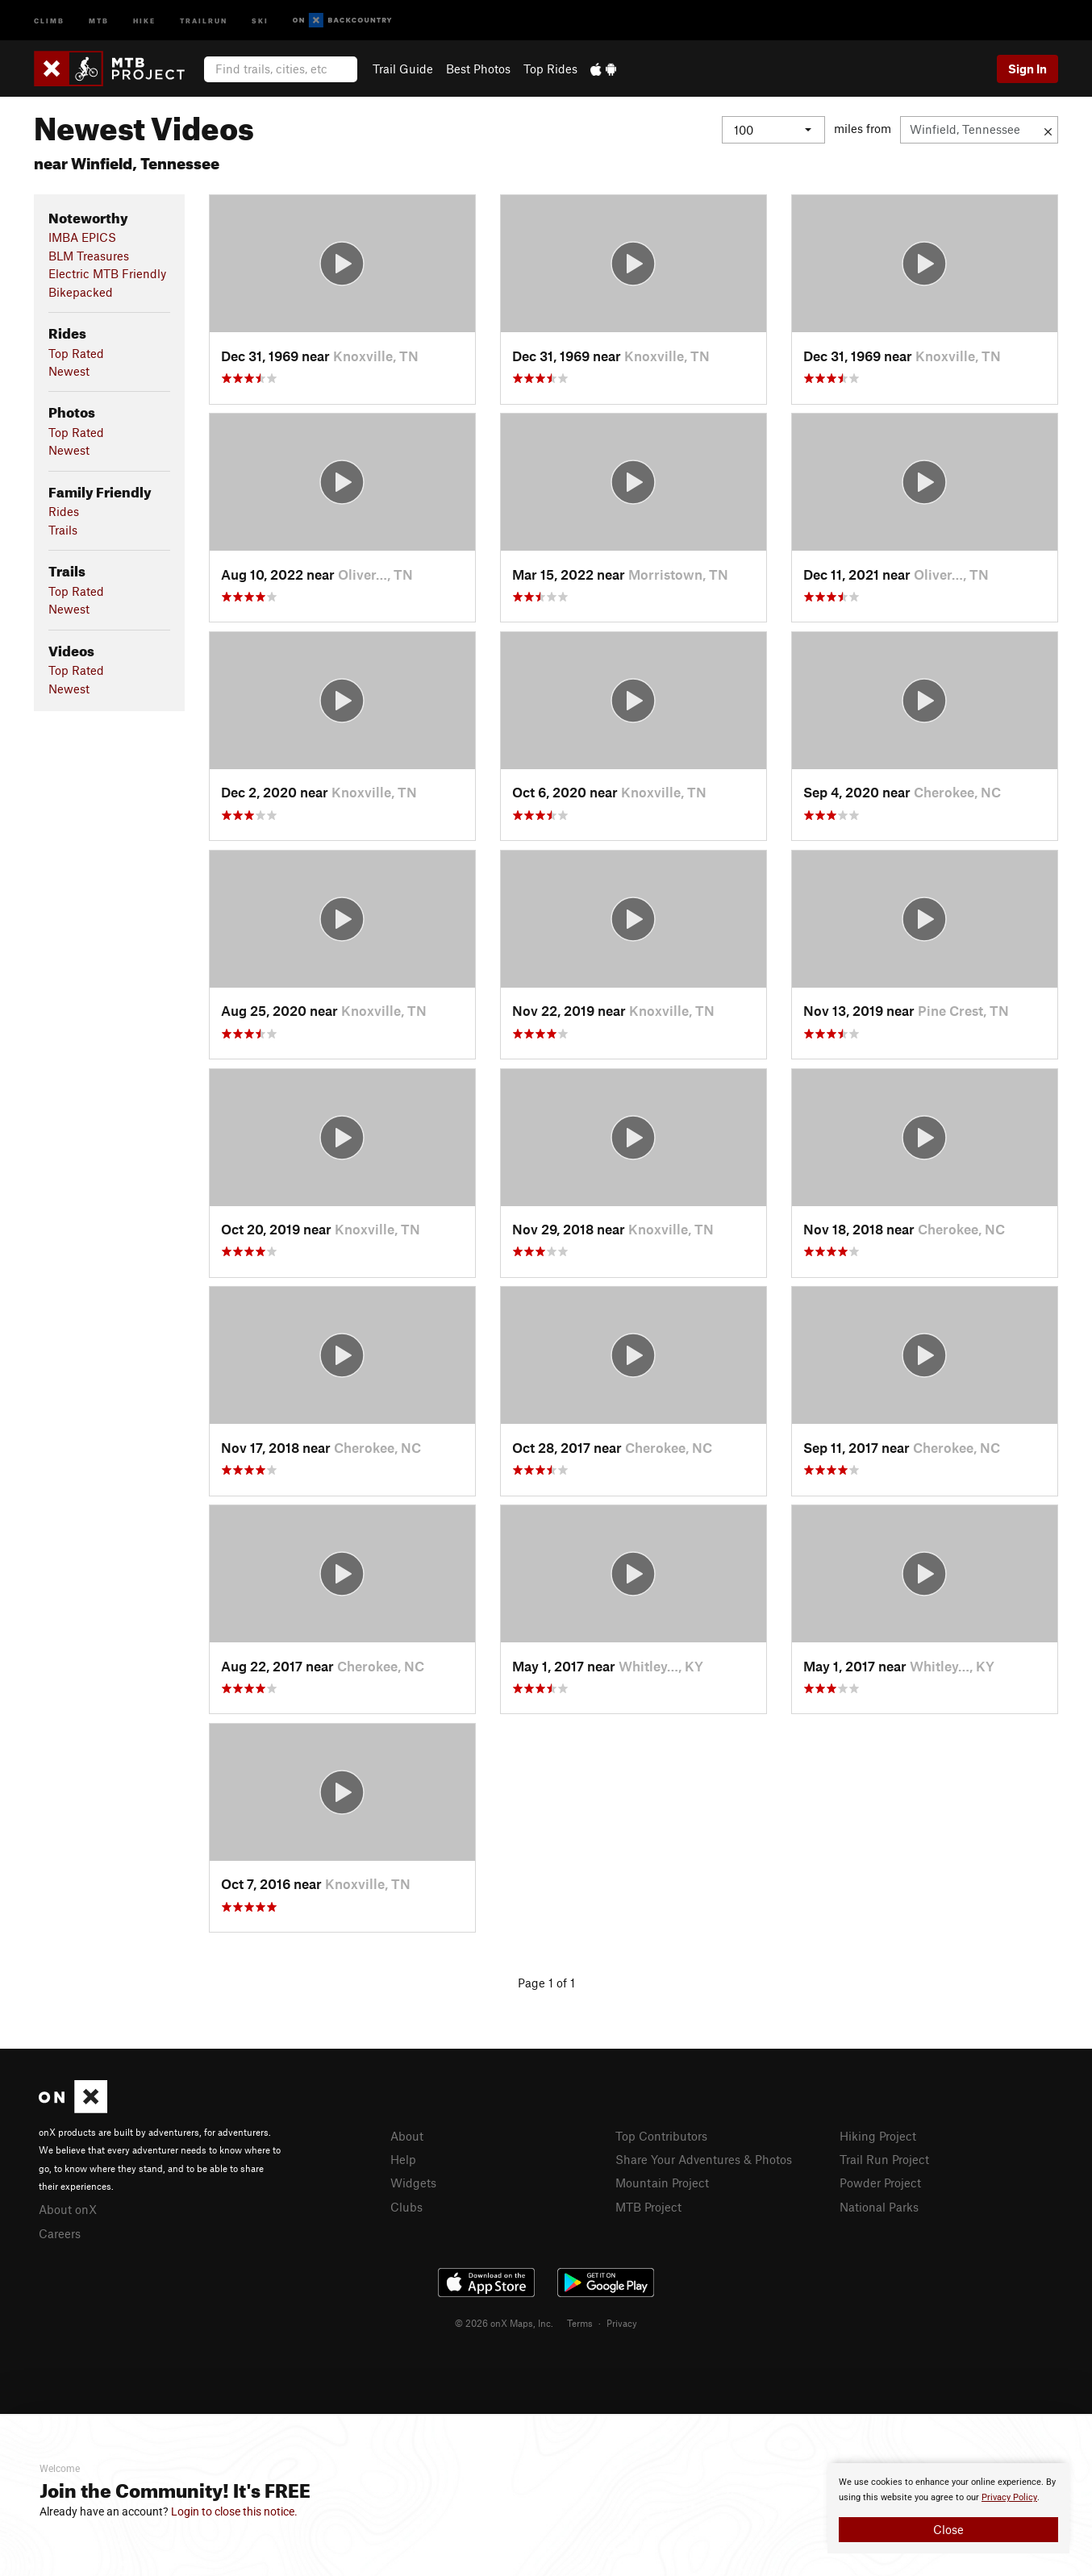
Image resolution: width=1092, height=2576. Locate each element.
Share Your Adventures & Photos (703, 2159)
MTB (99, 20)
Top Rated (76, 353)
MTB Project (648, 2206)
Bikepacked (80, 292)
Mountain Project (662, 2182)
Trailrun (203, 20)
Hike (144, 20)
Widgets (413, 2182)
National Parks (879, 2206)
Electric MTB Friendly (107, 273)
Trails (62, 529)
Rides (63, 511)
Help (403, 2159)
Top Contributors (661, 2136)
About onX (68, 2209)
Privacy (621, 2322)
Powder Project (880, 2182)
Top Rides (550, 68)
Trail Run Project (884, 2159)
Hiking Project (878, 2136)
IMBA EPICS (82, 237)
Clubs (406, 2206)
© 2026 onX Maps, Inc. (504, 2322)
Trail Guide (403, 68)
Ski (260, 20)
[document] (948, 2508)
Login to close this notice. (234, 2511)
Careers (60, 2233)
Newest (69, 371)
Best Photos (478, 68)
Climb (49, 20)
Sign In (1027, 68)
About (406, 2136)
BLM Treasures (88, 255)
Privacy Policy (1009, 2497)
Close (948, 2529)
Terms (580, 2322)
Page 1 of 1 (546, 1982)
